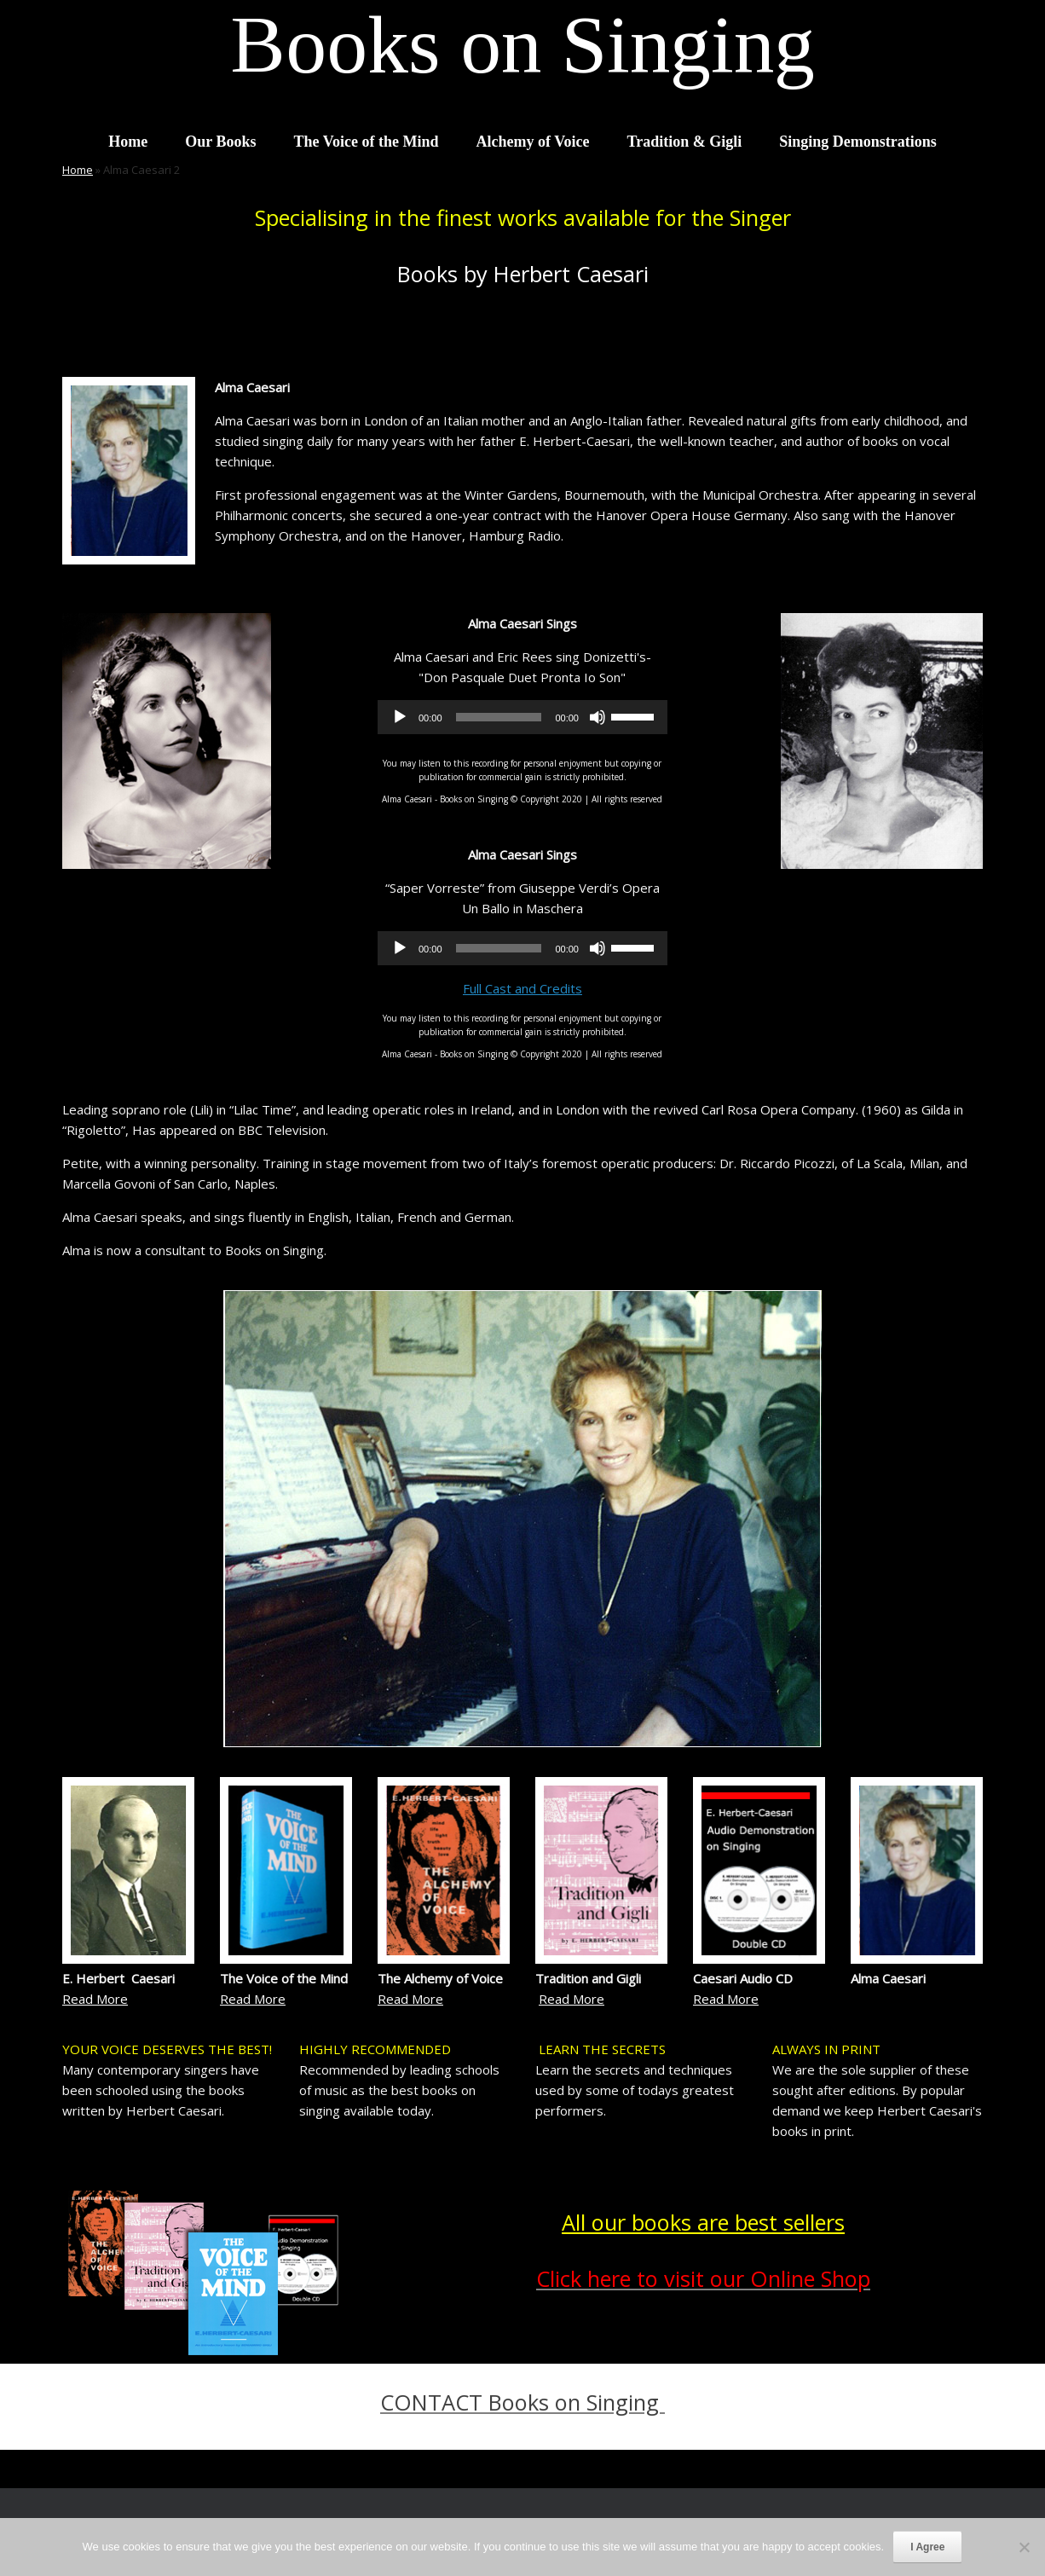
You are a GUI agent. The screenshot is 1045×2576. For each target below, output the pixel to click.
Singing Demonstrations (858, 141)
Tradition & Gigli (684, 141)
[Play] (399, 717)
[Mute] (597, 717)
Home (127, 141)
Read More (95, 1998)
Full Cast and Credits (522, 988)
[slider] (499, 717)
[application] (522, 717)
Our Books (220, 141)
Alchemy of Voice (533, 141)
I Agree (927, 2547)
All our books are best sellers (703, 2222)
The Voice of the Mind (365, 141)
